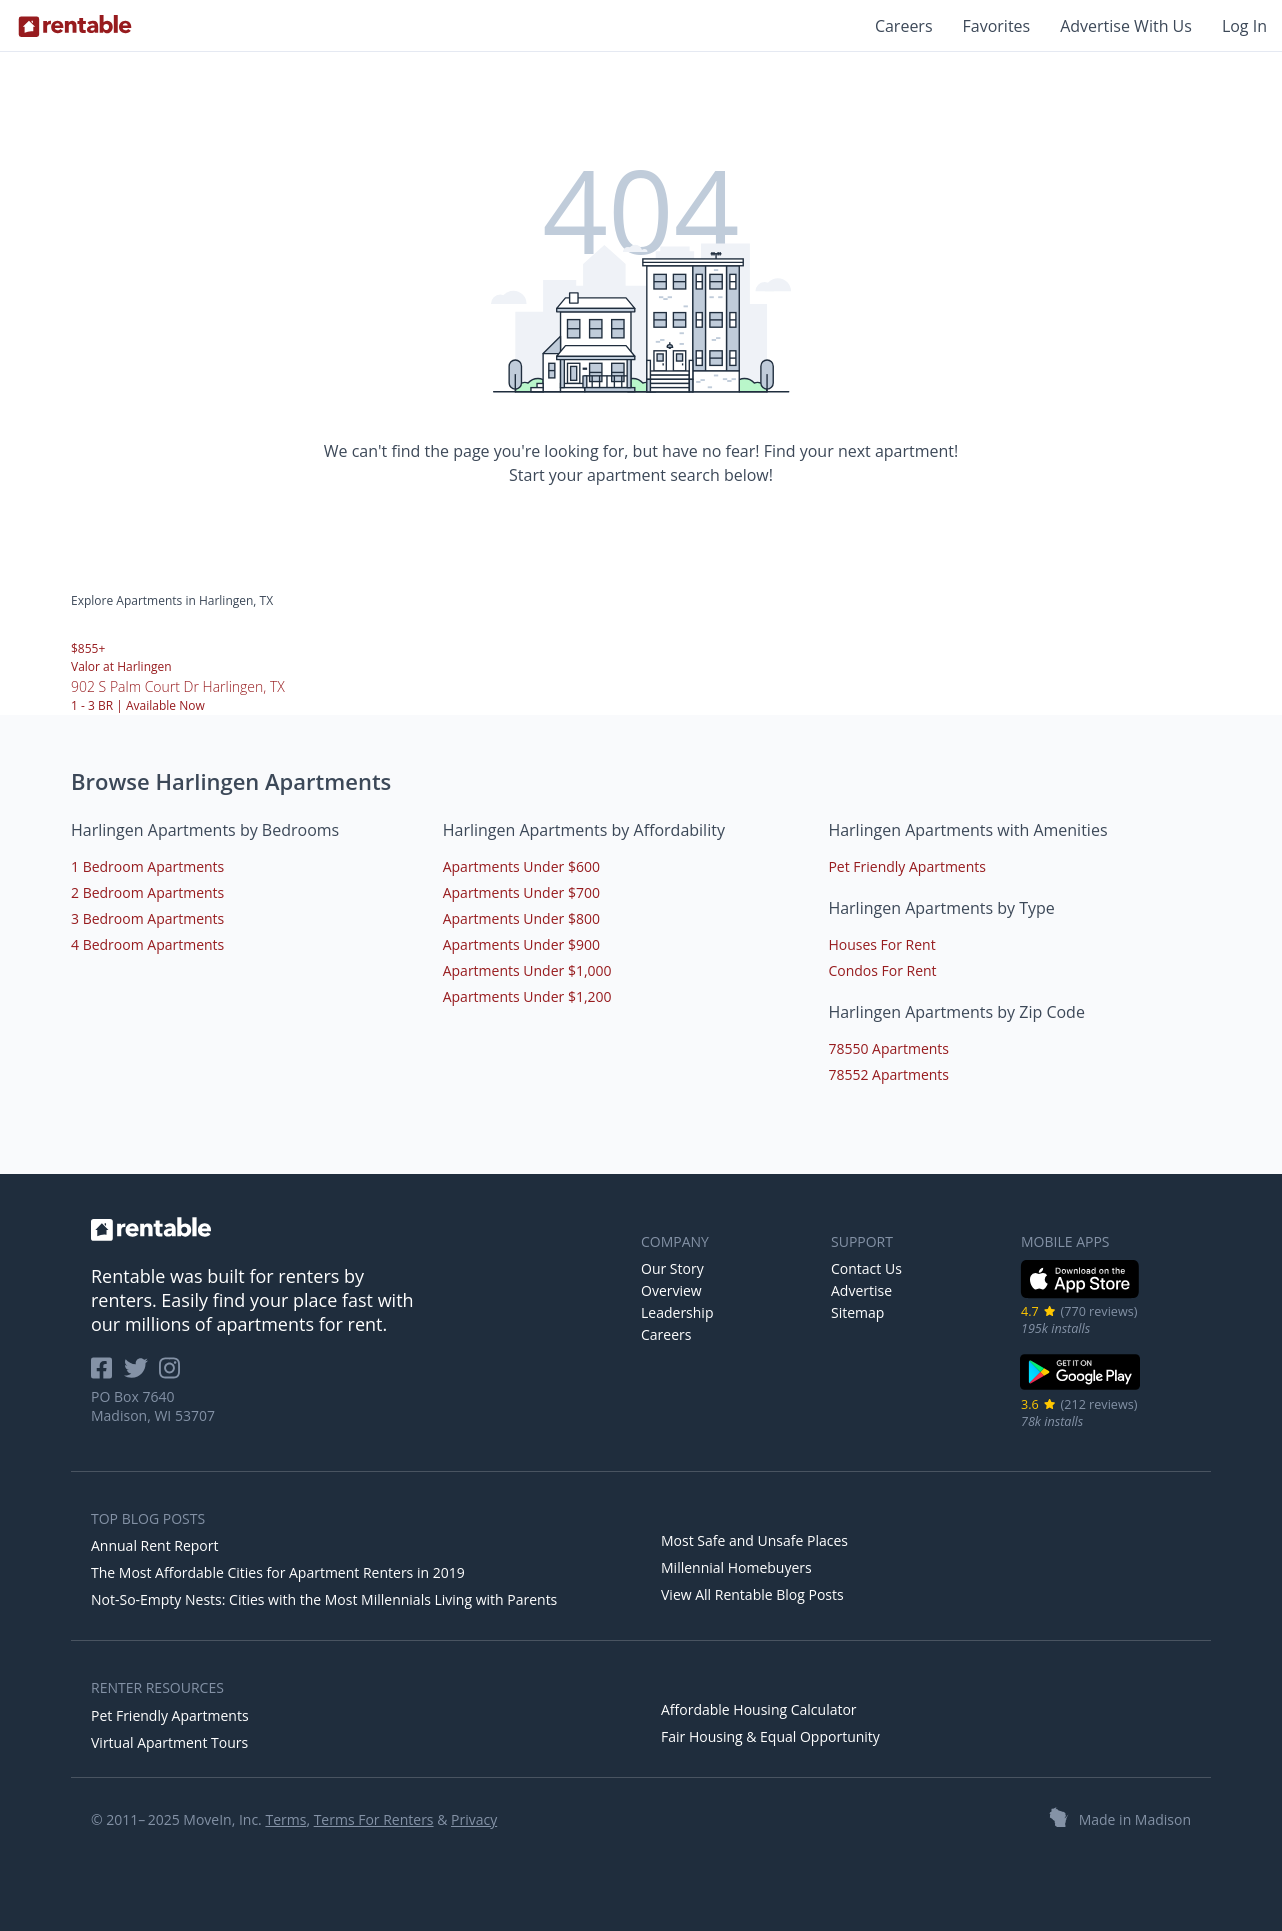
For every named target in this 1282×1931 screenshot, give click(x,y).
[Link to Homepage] (75, 26)
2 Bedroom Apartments (147, 892)
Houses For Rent (881, 944)
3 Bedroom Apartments (147, 918)
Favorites (997, 26)
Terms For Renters (374, 1819)
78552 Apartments (888, 1074)
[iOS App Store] (1080, 1294)
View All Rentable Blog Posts (752, 1594)
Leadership (677, 1312)
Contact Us (866, 1268)
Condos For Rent (882, 970)
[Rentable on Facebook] (107, 1374)
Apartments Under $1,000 (527, 970)
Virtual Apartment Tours (169, 1742)
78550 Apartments (888, 1048)
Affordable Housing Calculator (759, 1709)
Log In (1244, 26)
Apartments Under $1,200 (527, 996)
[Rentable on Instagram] (173, 1374)
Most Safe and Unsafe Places (754, 1540)
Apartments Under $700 (521, 892)
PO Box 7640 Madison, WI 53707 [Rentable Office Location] (153, 1406)
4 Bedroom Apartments (147, 944)
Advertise (861, 1290)
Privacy (474, 1819)
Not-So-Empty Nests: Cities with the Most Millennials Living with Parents (324, 1599)
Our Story (672, 1268)
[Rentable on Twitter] (142, 1374)
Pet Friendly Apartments (907, 866)
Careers (904, 26)
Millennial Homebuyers (736, 1567)
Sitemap (857, 1312)
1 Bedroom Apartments (147, 866)
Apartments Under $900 (521, 944)
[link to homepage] (356, 1229)
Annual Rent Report (154, 1545)
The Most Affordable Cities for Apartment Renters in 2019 (278, 1572)
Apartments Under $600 (521, 866)
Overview (671, 1290)
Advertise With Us (1126, 26)
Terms (285, 1819)
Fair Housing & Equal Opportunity (770, 1736)
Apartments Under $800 (521, 918)
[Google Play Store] (1080, 1387)
